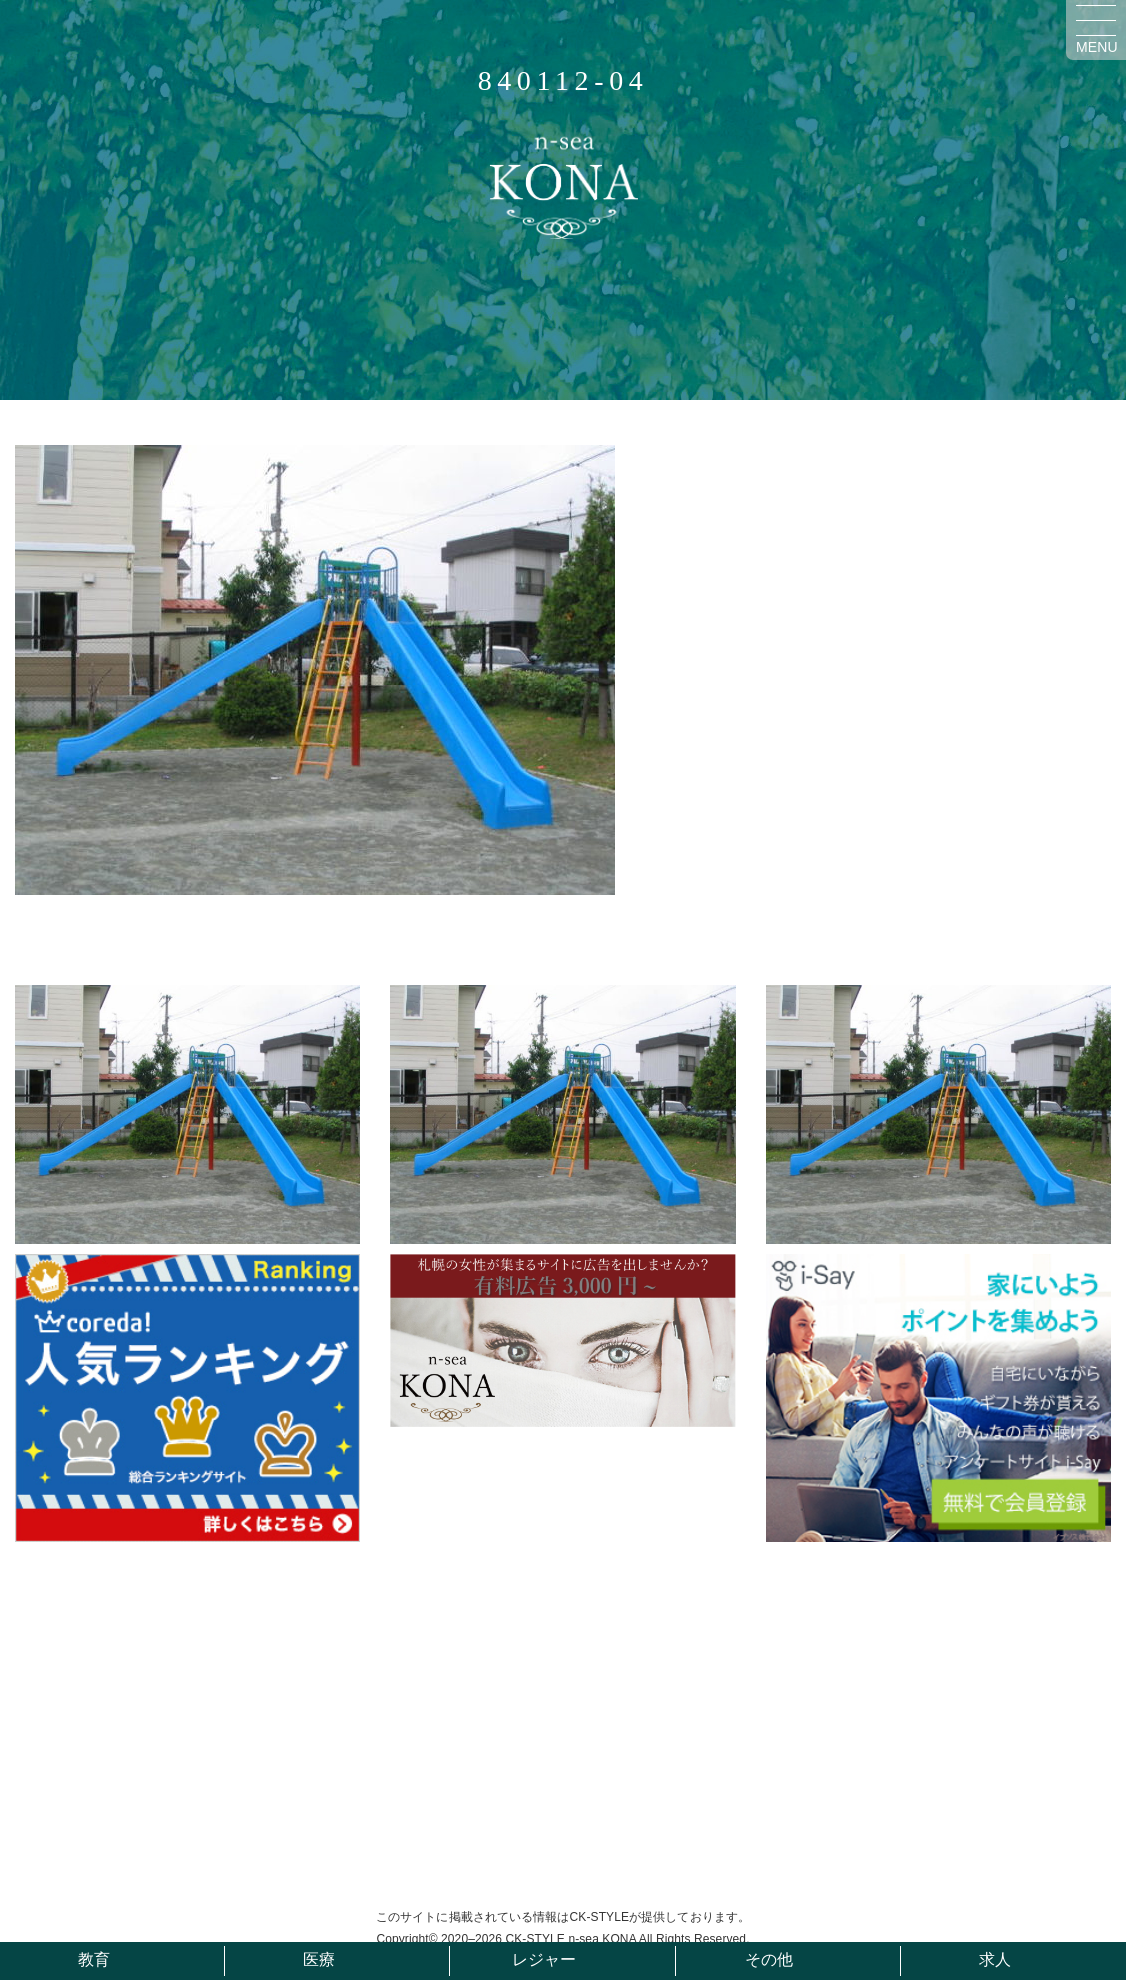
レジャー (544, 1959)
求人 (995, 1959)
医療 (319, 1959)
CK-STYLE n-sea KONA (570, 1939)
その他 (769, 1959)
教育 (94, 1959)
